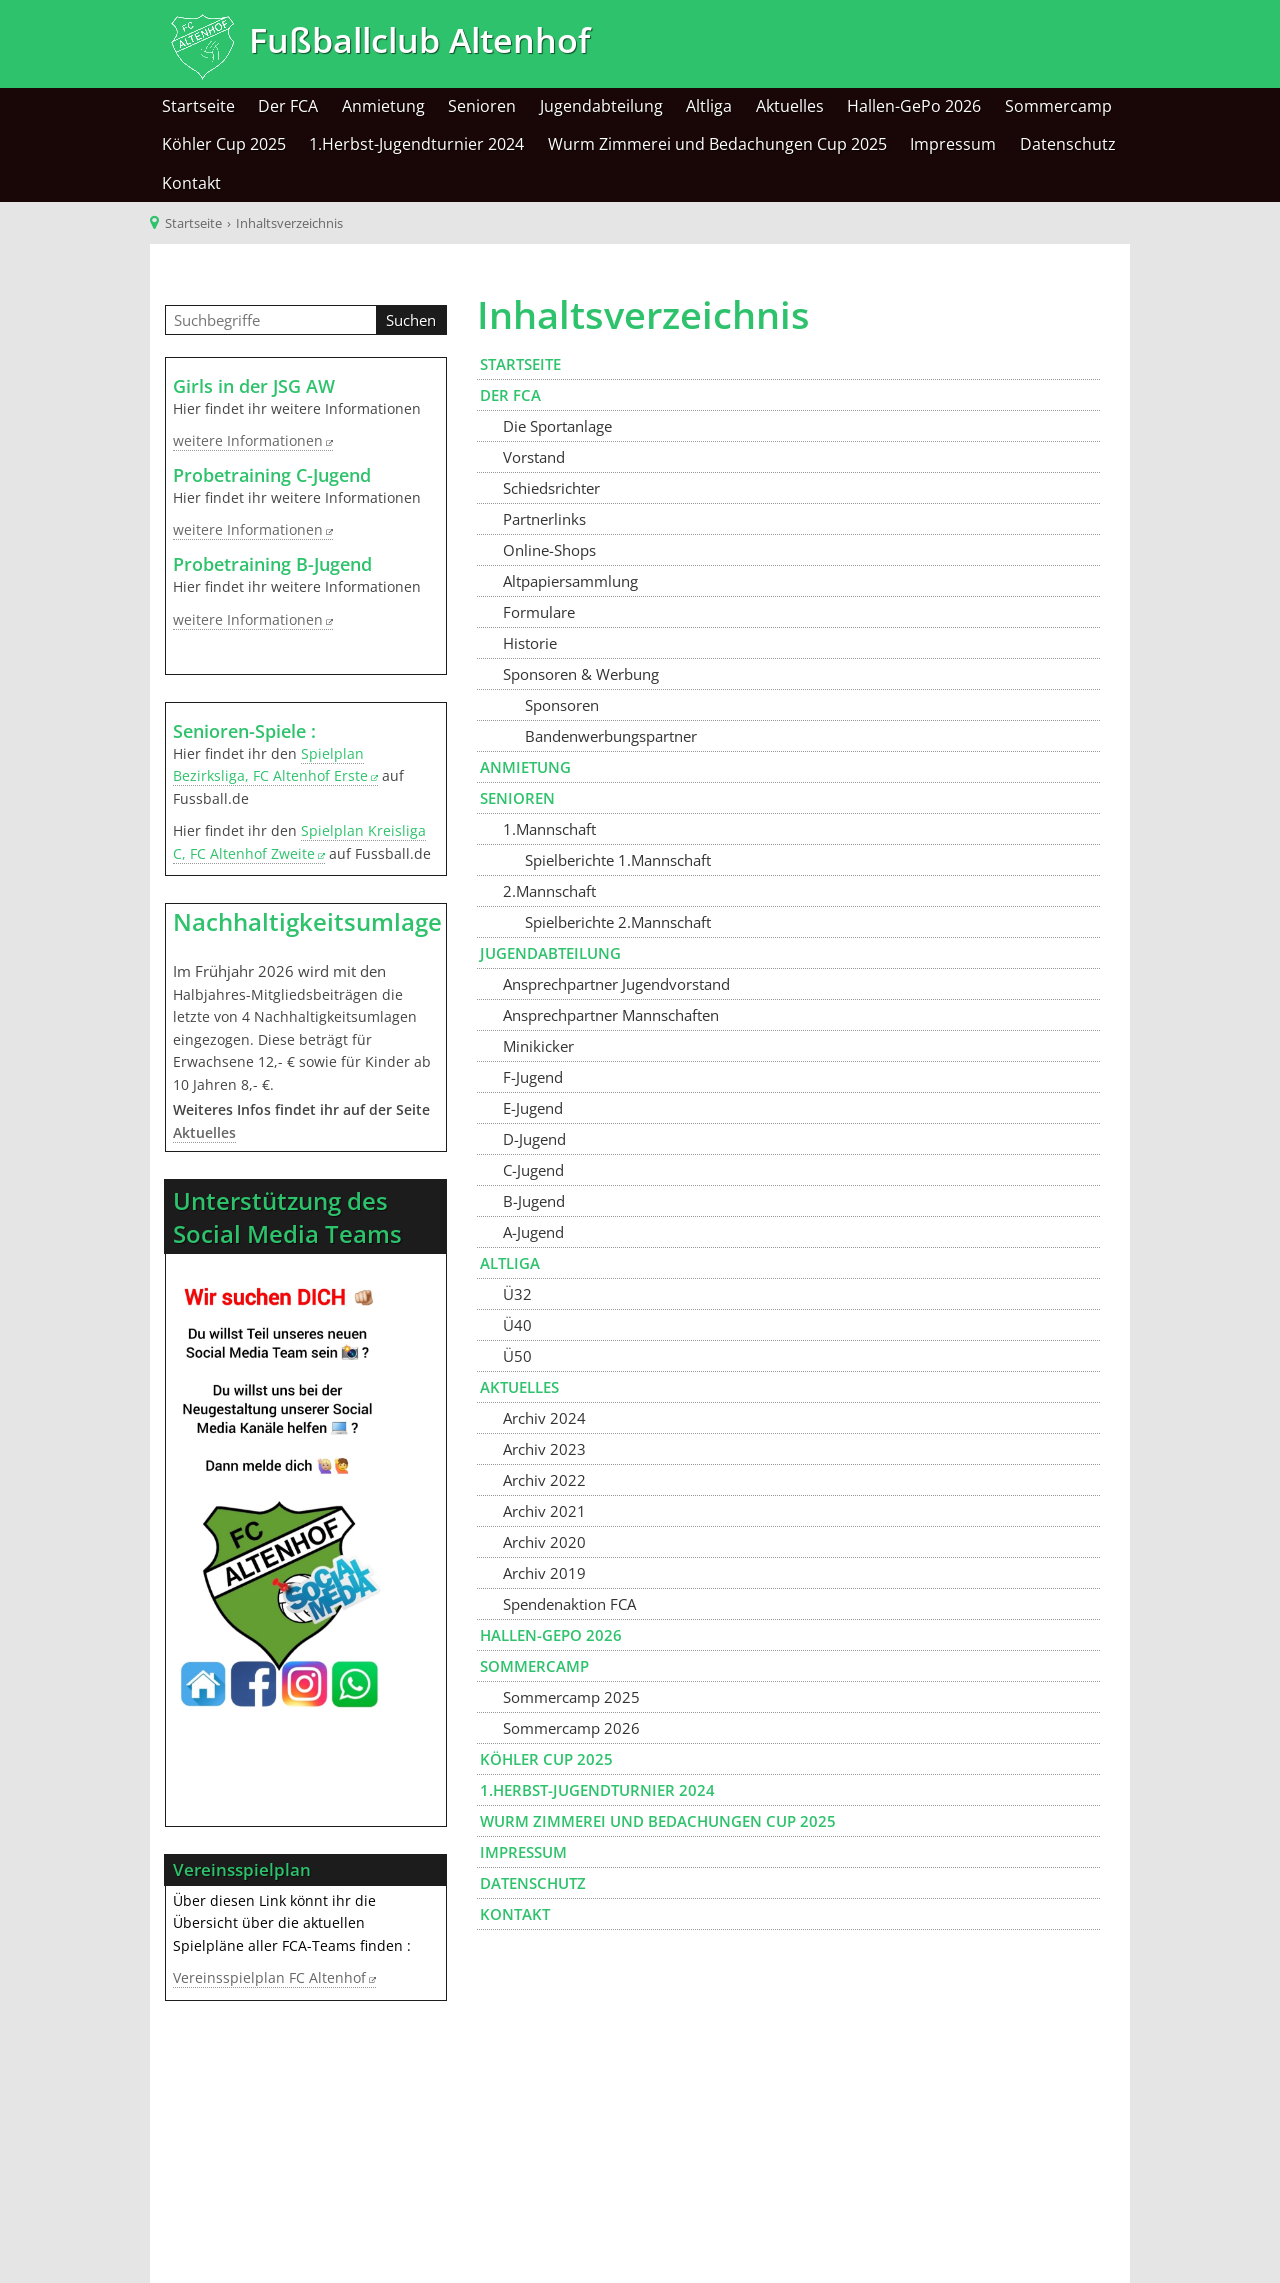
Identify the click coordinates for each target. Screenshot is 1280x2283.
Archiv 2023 (544, 1449)
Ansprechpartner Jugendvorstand (616, 984)
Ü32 (517, 1294)
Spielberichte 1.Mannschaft (618, 860)
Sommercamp (1058, 106)
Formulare (539, 612)
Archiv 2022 (544, 1480)
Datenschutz (1068, 144)
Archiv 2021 (544, 1511)
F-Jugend (533, 1077)
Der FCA (288, 106)
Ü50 (517, 1356)
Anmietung (383, 106)
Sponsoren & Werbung (581, 674)
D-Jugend (534, 1139)
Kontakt (191, 183)
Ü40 (517, 1325)
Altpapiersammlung (570, 581)
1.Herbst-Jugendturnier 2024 (416, 144)
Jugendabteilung (601, 106)
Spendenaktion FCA (569, 1604)
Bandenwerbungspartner (611, 736)
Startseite (198, 106)
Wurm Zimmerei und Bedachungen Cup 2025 (717, 144)
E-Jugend (533, 1108)
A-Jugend (533, 1232)
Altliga (709, 106)
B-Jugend (534, 1201)
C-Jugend (533, 1170)
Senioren (482, 106)
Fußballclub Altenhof (415, 40)
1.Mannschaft (549, 829)
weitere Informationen (248, 441)
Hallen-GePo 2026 (914, 106)
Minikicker (538, 1046)
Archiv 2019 (544, 1573)
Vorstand (534, 457)
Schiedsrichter (551, 488)
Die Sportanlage (557, 426)
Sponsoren (562, 705)
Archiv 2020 (544, 1542)
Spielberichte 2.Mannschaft (618, 922)
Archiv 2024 (544, 1418)
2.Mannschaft (549, 891)
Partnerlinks (544, 519)
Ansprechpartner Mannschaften (611, 1015)
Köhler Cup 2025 (224, 144)
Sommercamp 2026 (571, 1728)
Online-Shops (549, 550)
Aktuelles (790, 106)
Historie (530, 643)
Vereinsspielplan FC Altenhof (269, 1978)
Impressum (953, 144)
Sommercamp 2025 (571, 1697)
